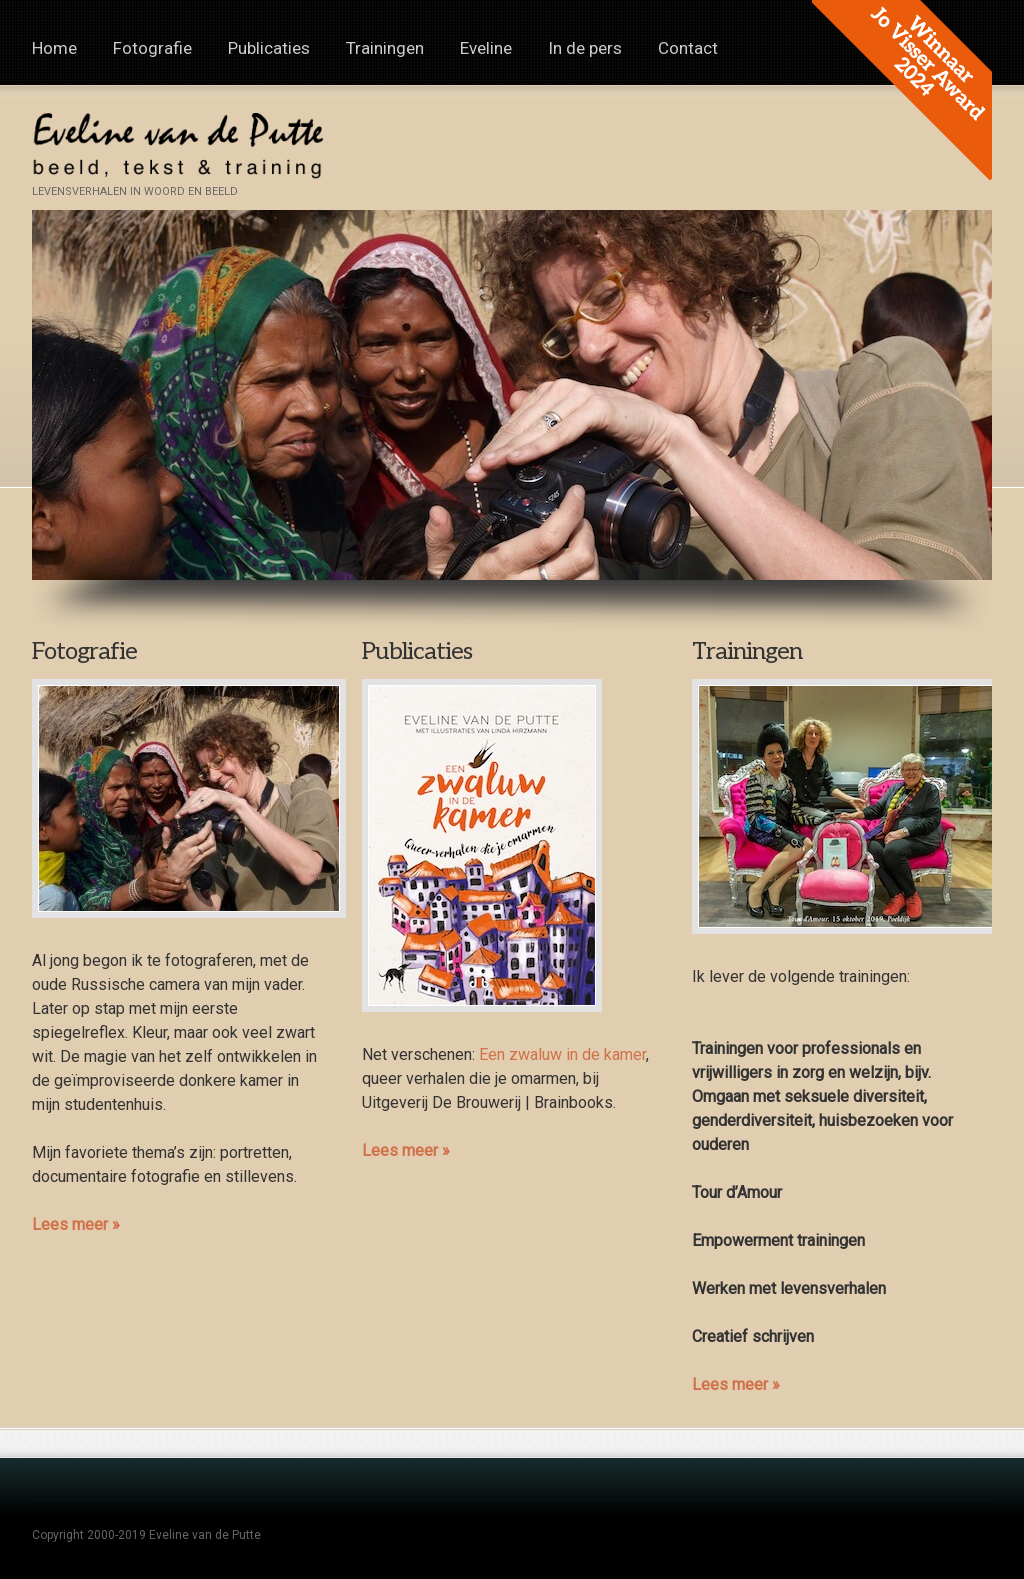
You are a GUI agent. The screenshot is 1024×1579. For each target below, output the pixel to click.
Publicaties (269, 48)
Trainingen (385, 48)
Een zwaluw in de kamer (562, 1054)
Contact (688, 48)
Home (54, 48)
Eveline (486, 48)
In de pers (585, 48)
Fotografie (152, 48)
